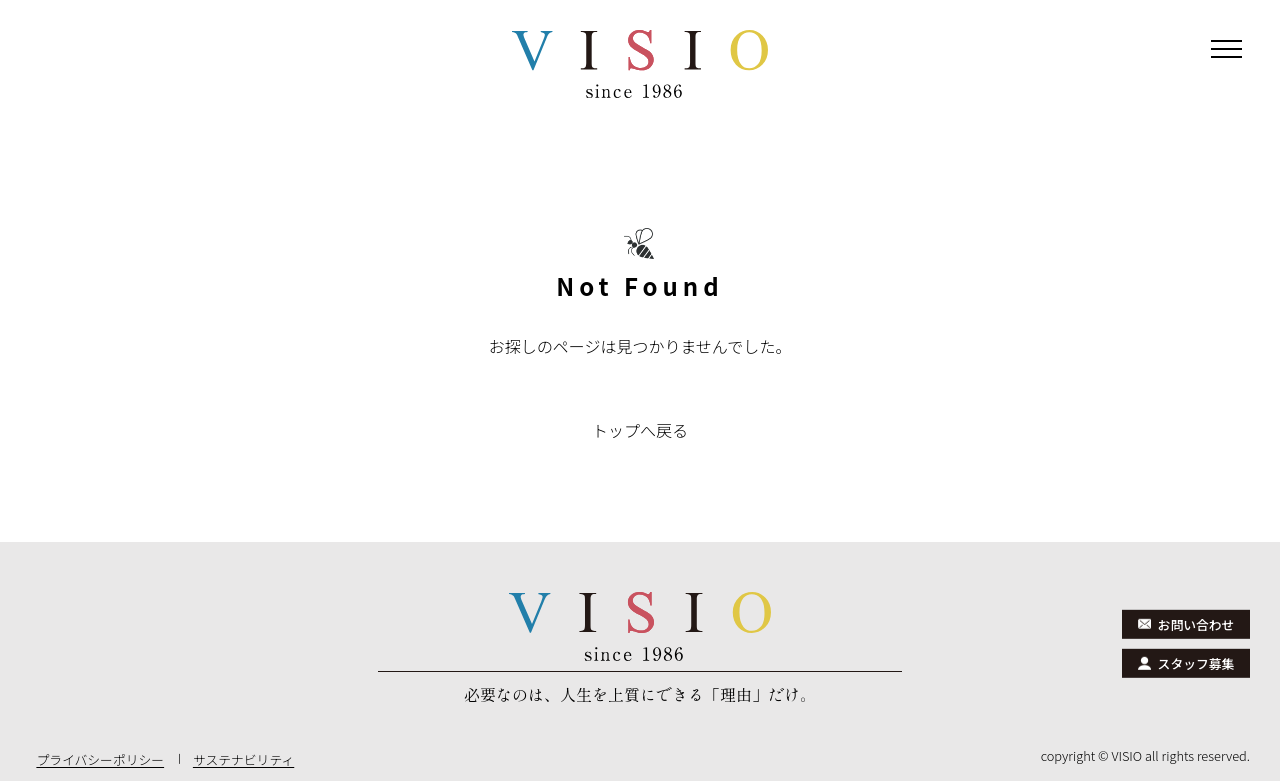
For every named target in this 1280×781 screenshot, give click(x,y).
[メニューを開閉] (1226, 53)
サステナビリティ (243, 759)
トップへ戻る (640, 430)
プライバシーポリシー (100, 759)
